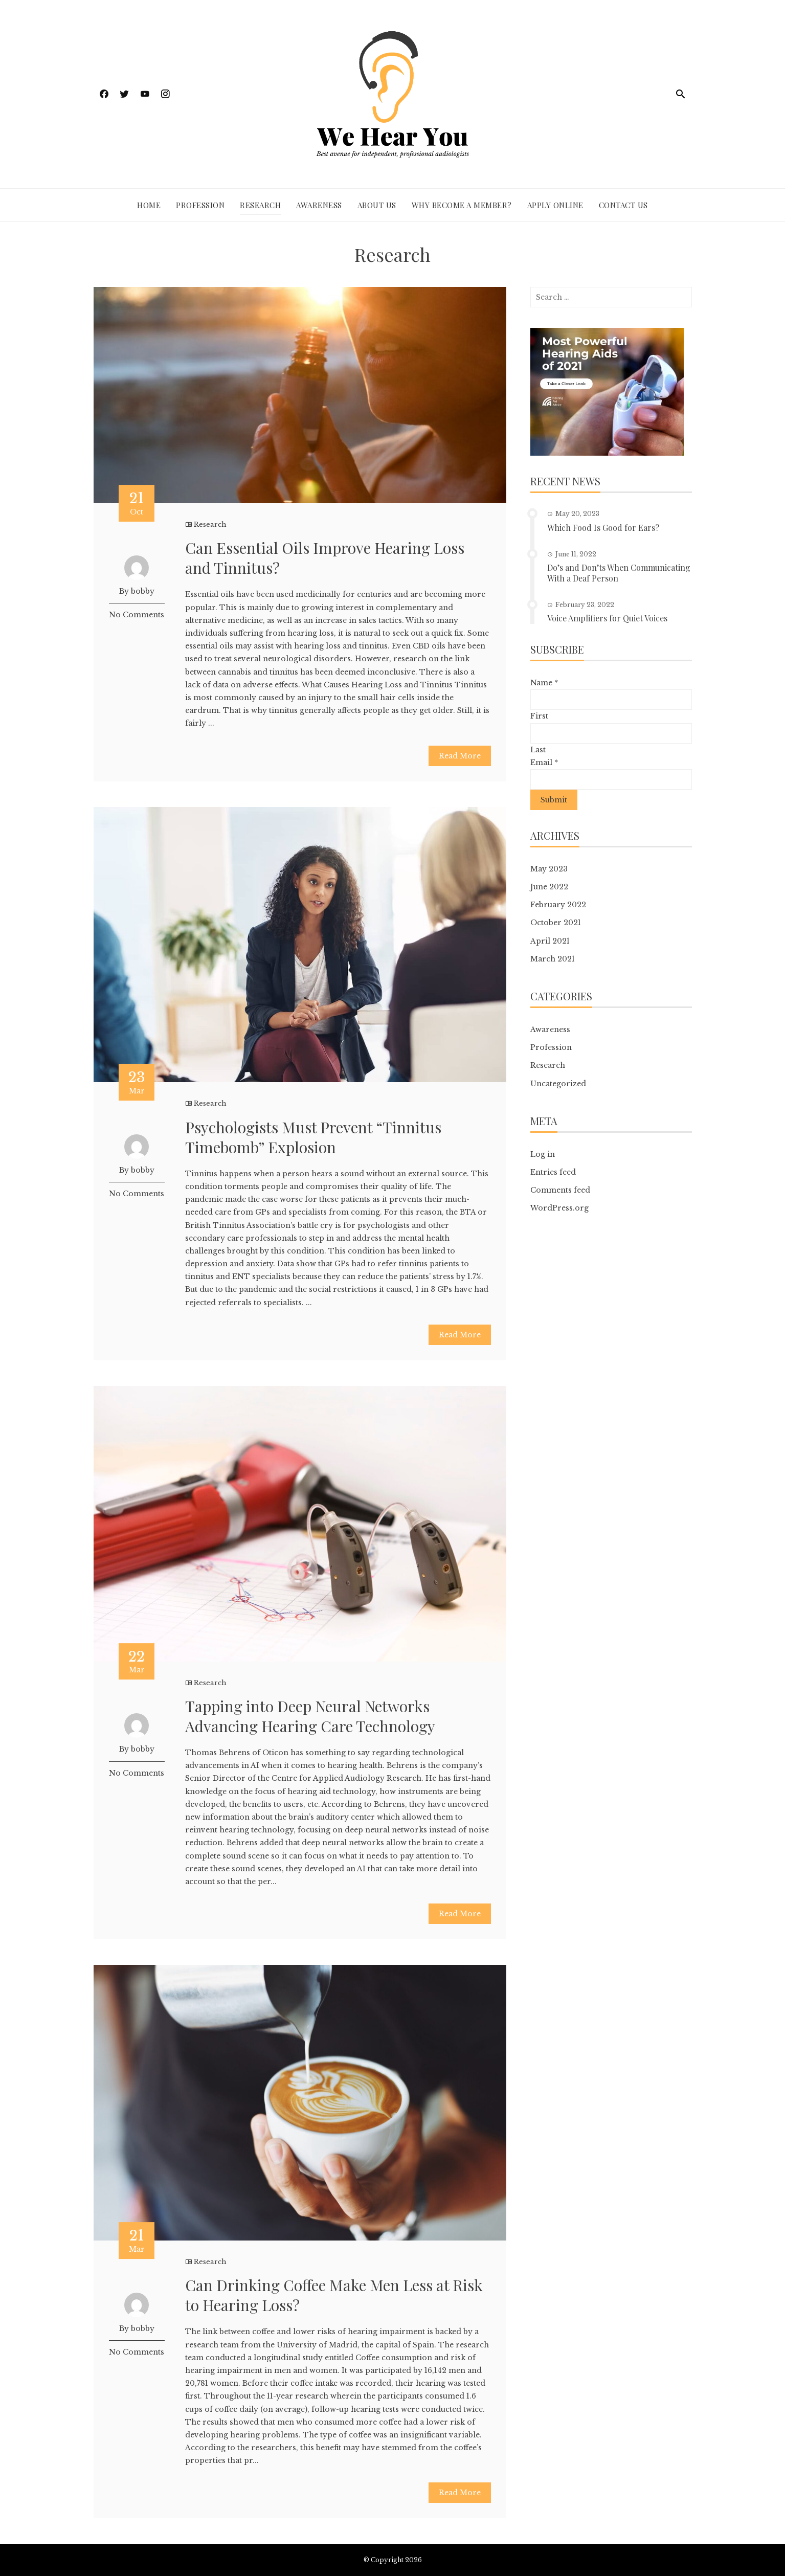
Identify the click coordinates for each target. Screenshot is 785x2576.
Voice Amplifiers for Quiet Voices (607, 618)
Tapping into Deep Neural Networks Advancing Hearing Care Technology (310, 1716)
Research (260, 205)
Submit (554, 799)
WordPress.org (559, 1208)
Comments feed (560, 1190)
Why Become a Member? (462, 205)
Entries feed (553, 1172)
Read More (460, 755)
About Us (376, 205)
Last (538, 749)
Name (544, 682)
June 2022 (549, 886)
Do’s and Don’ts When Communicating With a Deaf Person (618, 573)
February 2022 (558, 904)
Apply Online (555, 205)
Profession (200, 205)
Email (544, 762)
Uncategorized (558, 1083)
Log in (542, 1154)
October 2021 (555, 922)
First (539, 716)
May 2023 (549, 868)
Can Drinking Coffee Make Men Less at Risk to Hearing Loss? (334, 2295)
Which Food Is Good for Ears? (603, 527)
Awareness (319, 205)
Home (149, 205)
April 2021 (550, 941)
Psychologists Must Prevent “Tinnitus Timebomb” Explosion (313, 1137)
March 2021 (552, 959)
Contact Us (623, 205)
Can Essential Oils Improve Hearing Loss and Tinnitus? (324, 557)
